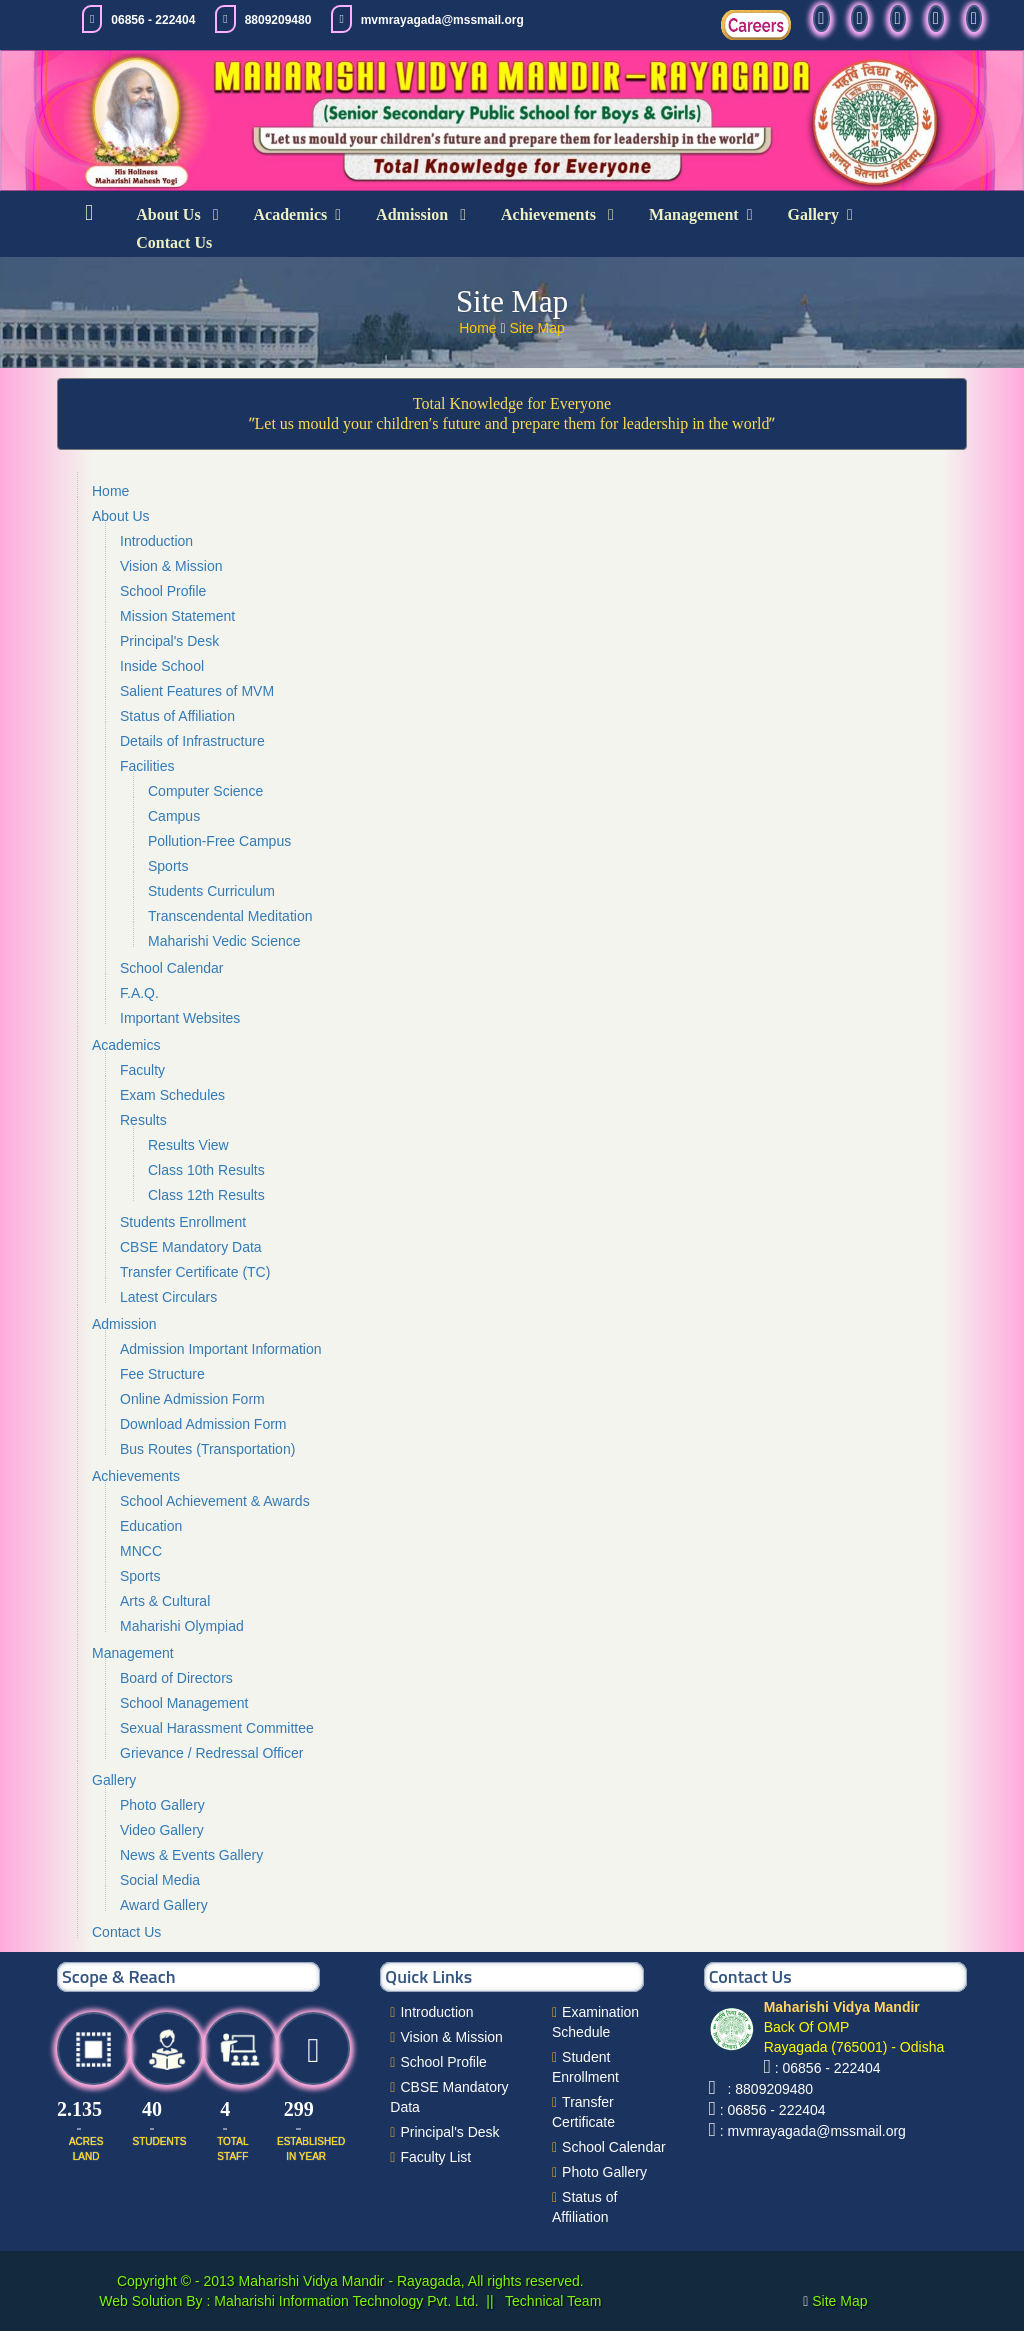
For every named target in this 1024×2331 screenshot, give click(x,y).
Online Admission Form (192, 1399)
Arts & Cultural (165, 1601)
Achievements (550, 214)
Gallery (814, 214)
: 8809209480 (766, 2089)
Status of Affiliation (177, 716)
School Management (184, 1703)
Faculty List (435, 2157)
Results (143, 1120)
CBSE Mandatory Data (191, 1247)
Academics (291, 214)
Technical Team (551, 2301)
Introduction (156, 541)
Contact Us (174, 242)
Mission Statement (177, 616)
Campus (174, 816)
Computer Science (205, 791)
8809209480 (278, 20)
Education (151, 1526)
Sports (168, 866)
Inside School (162, 666)
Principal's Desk (169, 641)
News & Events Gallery (191, 1855)
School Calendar (172, 968)
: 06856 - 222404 (828, 2068)
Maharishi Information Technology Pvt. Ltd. (344, 2301)
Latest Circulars (168, 1297)
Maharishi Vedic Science (224, 941)
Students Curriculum (211, 891)
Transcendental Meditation (230, 916)
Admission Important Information (221, 1349)
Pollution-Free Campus (219, 841)
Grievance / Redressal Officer (211, 1753)
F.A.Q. (139, 993)
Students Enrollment (183, 1222)
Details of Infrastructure (192, 741)
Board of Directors (176, 1678)
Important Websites (180, 1018)
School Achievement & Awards (215, 1501)
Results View (188, 1145)
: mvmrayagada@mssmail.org (813, 2131)
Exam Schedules (172, 1095)
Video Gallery (162, 1830)
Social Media (160, 1880)
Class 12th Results (206, 1195)
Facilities (147, 766)
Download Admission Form (203, 1424)
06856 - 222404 (153, 20)
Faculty (142, 1070)
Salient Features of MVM (197, 691)
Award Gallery (164, 1905)
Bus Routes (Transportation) (207, 1449)
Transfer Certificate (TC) (195, 1272)
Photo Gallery (162, 1805)
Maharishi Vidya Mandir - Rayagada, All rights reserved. (411, 2281)
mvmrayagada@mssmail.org (442, 20)
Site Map (537, 328)
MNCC (141, 1551)
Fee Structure (162, 1374)
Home (479, 328)
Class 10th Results (206, 1170)
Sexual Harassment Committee (217, 1728)
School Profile (163, 591)
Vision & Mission (171, 566)
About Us (170, 214)
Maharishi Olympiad (182, 1626)
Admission (414, 214)
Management (694, 214)
